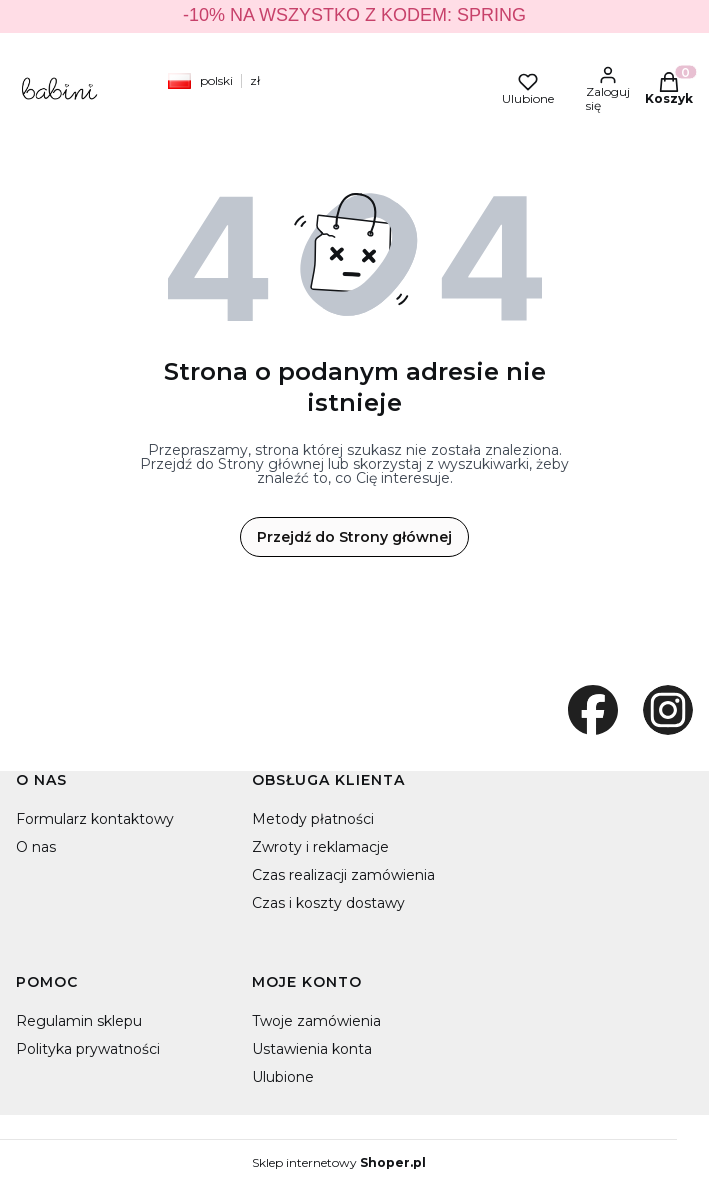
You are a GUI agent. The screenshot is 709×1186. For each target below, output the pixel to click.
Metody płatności (313, 819)
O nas (36, 847)
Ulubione (283, 1077)
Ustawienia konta (312, 1049)
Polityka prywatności (88, 1049)
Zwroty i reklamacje (320, 847)
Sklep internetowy (339, 1163)
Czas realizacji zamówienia (343, 875)
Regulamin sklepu (79, 1021)
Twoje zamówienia (316, 1021)
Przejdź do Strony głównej (354, 537)
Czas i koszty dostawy (328, 903)
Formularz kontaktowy (95, 819)
